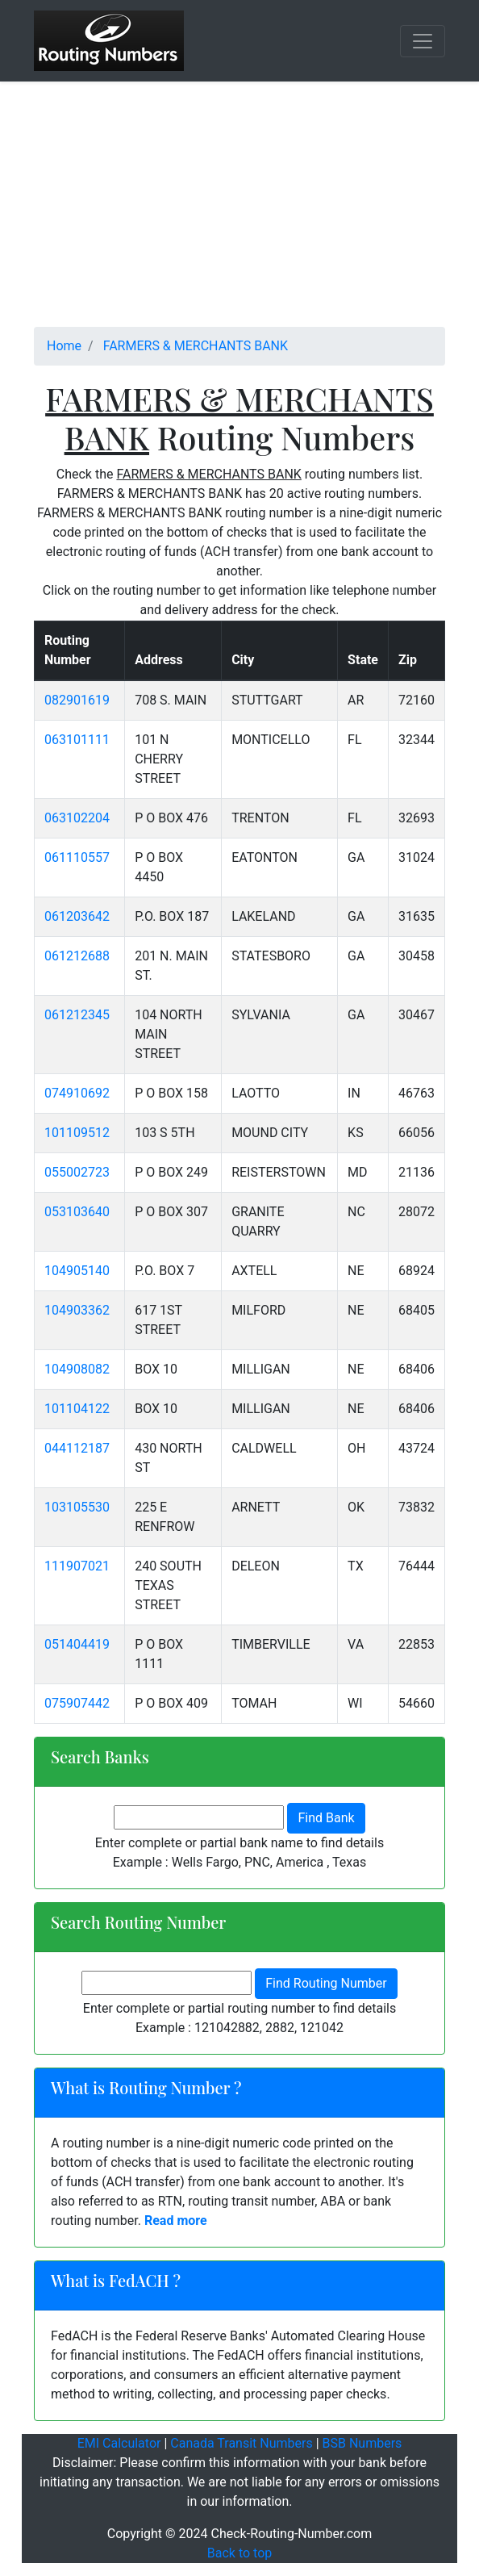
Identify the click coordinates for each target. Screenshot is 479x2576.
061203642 (77, 916)
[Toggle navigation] (422, 41)
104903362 (77, 1310)
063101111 (77, 739)
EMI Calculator (119, 2443)
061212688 (77, 956)
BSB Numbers (362, 2443)
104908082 (77, 1369)
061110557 (77, 857)
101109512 (77, 1132)
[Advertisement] (239, 214)
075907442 (77, 1703)
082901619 (77, 700)
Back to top (239, 2553)
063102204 (77, 818)
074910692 (77, 1093)
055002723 (77, 1172)
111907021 (77, 1566)
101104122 (77, 1408)
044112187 (77, 1448)
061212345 (77, 1014)
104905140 (77, 1270)
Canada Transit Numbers (241, 2443)
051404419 (77, 1644)
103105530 (77, 1507)
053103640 (77, 1211)
